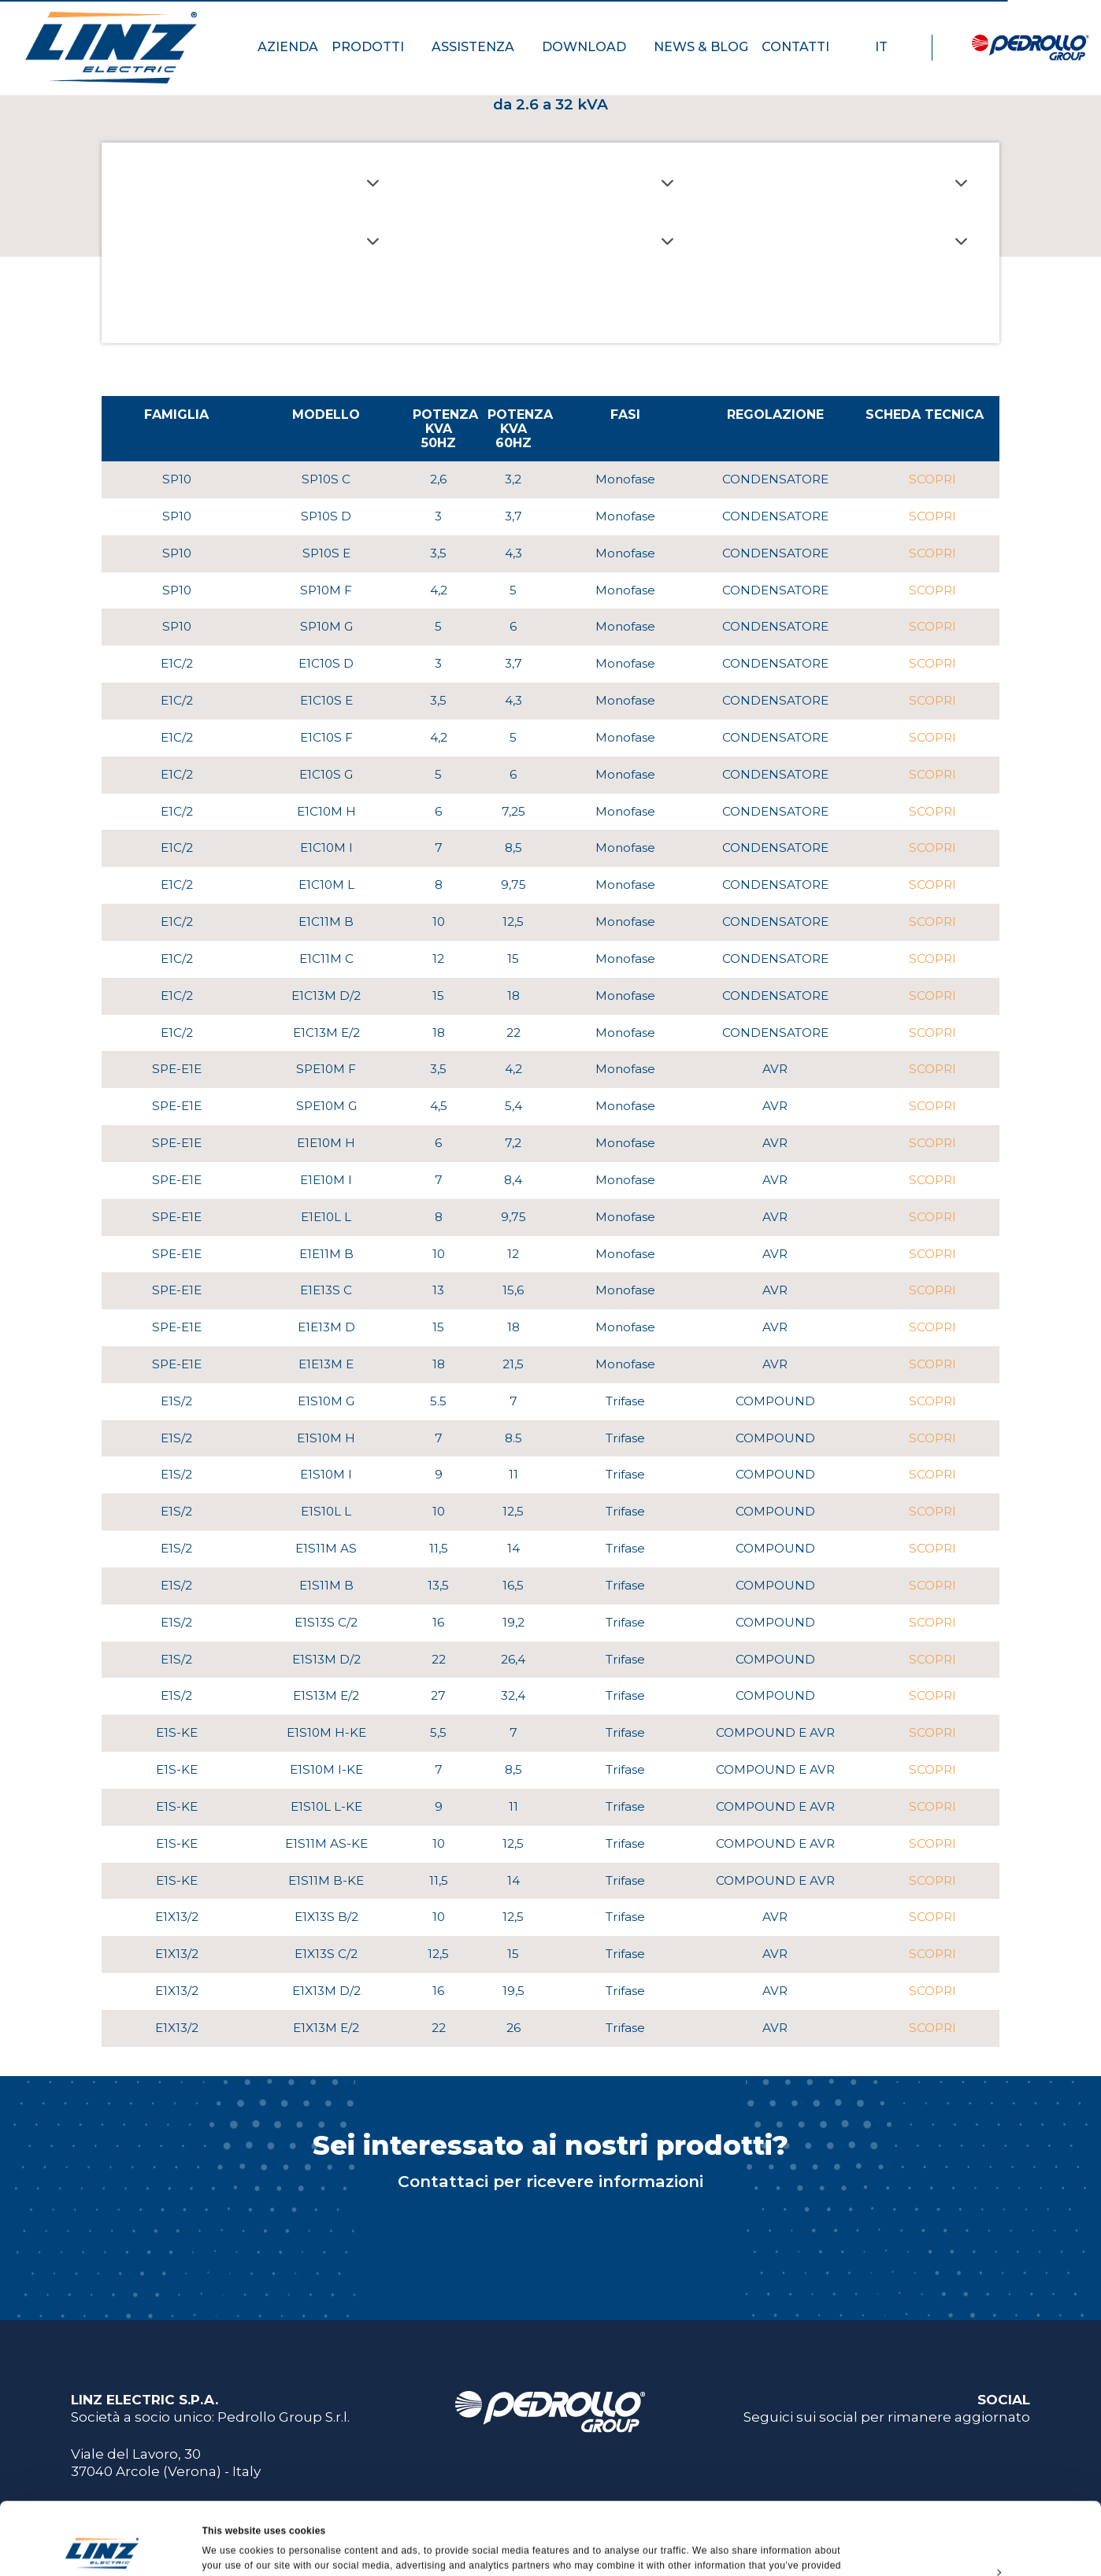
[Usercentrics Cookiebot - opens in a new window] (102, 2547)
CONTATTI (802, 46)
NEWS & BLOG (701, 46)
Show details (231, 2547)
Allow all (970, 2467)
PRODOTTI (375, 46)
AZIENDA (288, 46)
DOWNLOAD (591, 46)
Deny (969, 2539)
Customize (970, 2503)
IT (888, 46)
